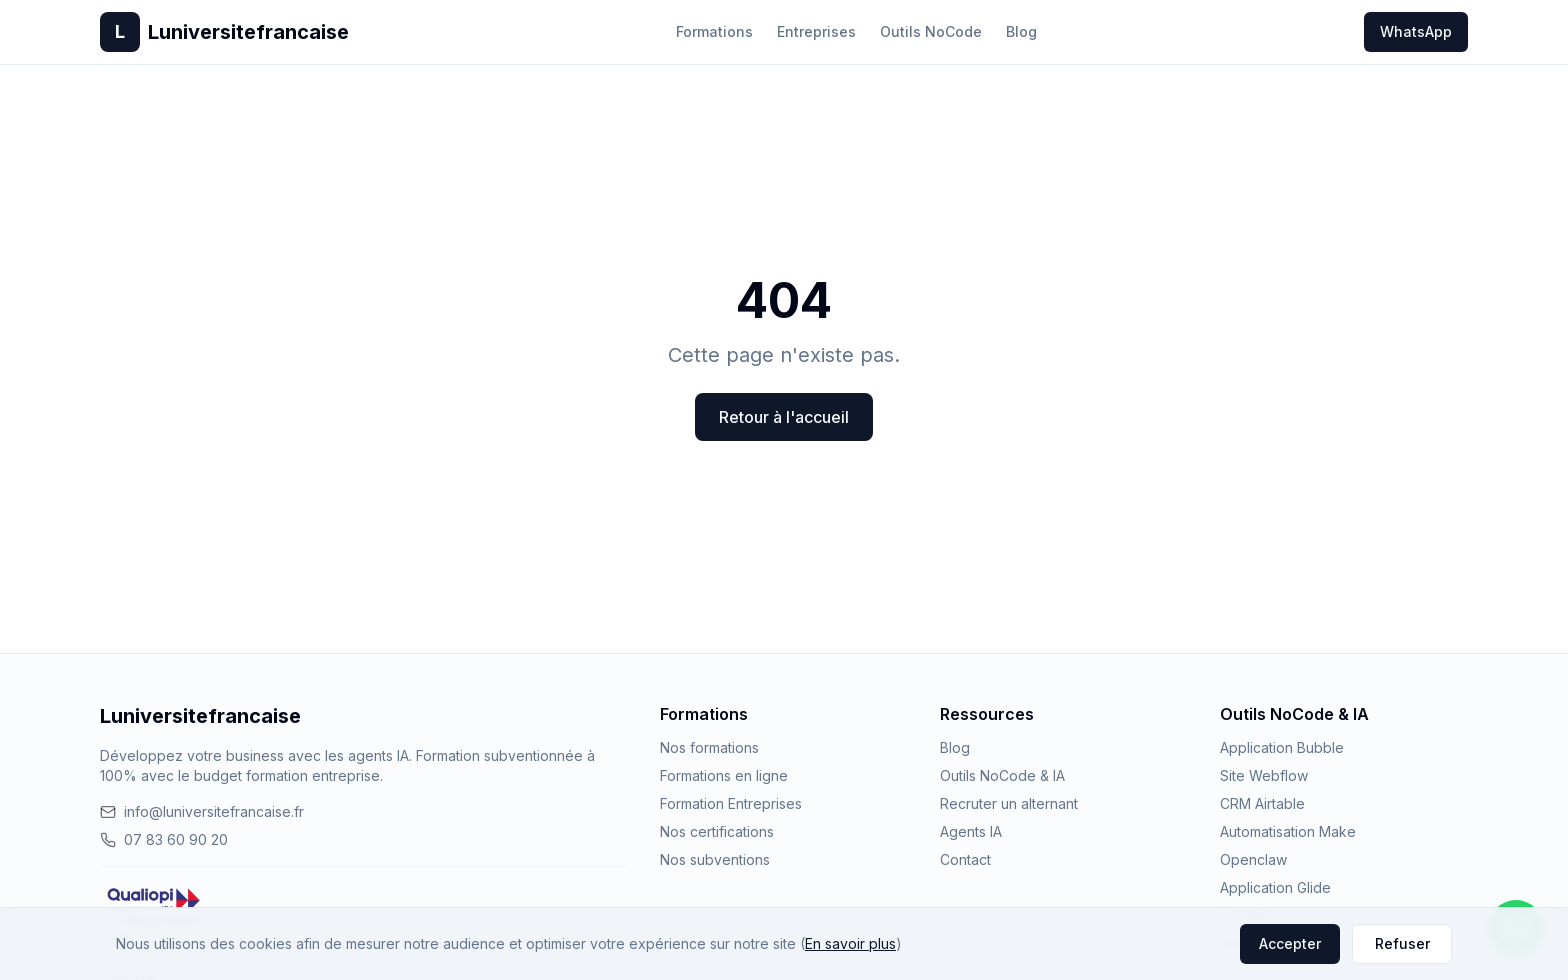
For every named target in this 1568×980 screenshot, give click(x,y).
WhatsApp (1416, 31)
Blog (1021, 31)
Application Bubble (1282, 747)
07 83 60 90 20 (164, 839)
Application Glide (1275, 887)
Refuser (1402, 943)
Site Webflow (1264, 775)
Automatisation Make (1288, 831)
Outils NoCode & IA (1002, 775)
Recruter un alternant (1009, 803)
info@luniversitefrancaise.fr (202, 811)
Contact (965, 859)
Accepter (1290, 943)
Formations (714, 31)
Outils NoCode (931, 31)
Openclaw (1253, 859)
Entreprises (816, 31)
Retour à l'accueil (784, 417)
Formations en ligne (724, 775)
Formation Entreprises (731, 803)
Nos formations (709, 747)
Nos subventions (715, 859)
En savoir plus (850, 943)
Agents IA (971, 831)
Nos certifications (717, 831)
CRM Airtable (1262, 803)
